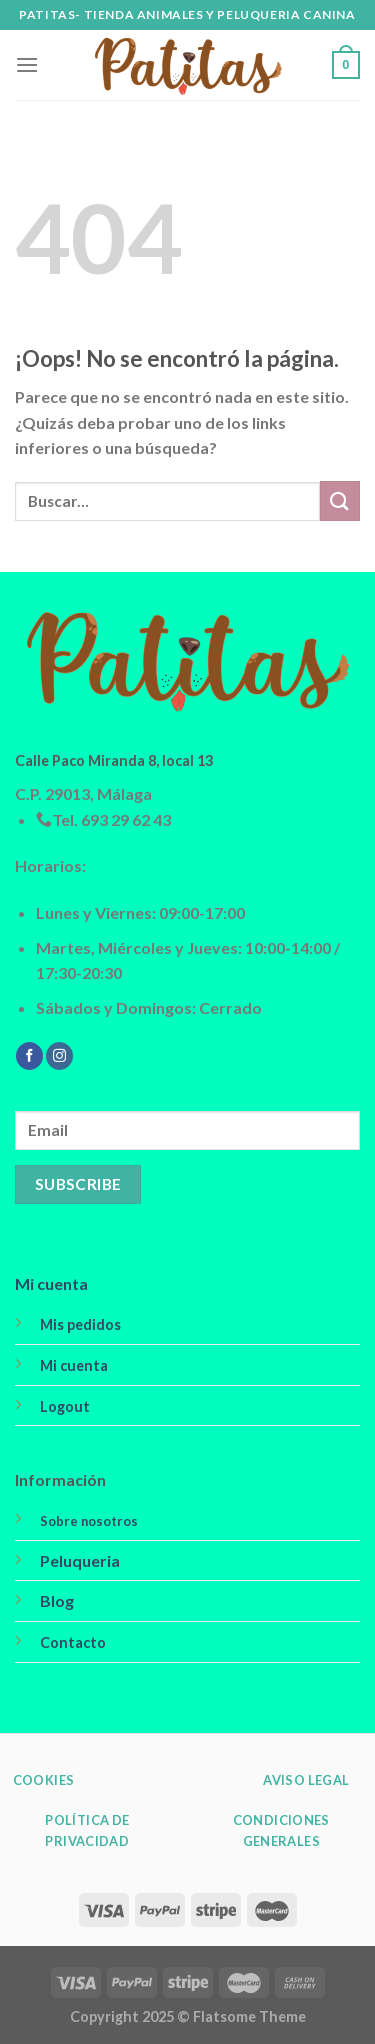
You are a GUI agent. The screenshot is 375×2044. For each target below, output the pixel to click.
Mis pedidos (80, 1324)
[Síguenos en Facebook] (29, 1056)
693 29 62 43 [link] (126, 819)
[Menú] (27, 64)
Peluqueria (80, 1560)
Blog (57, 1600)
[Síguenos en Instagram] (59, 1056)
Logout (65, 1406)
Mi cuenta (51, 1283)
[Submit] (340, 500)
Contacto (73, 1642)
